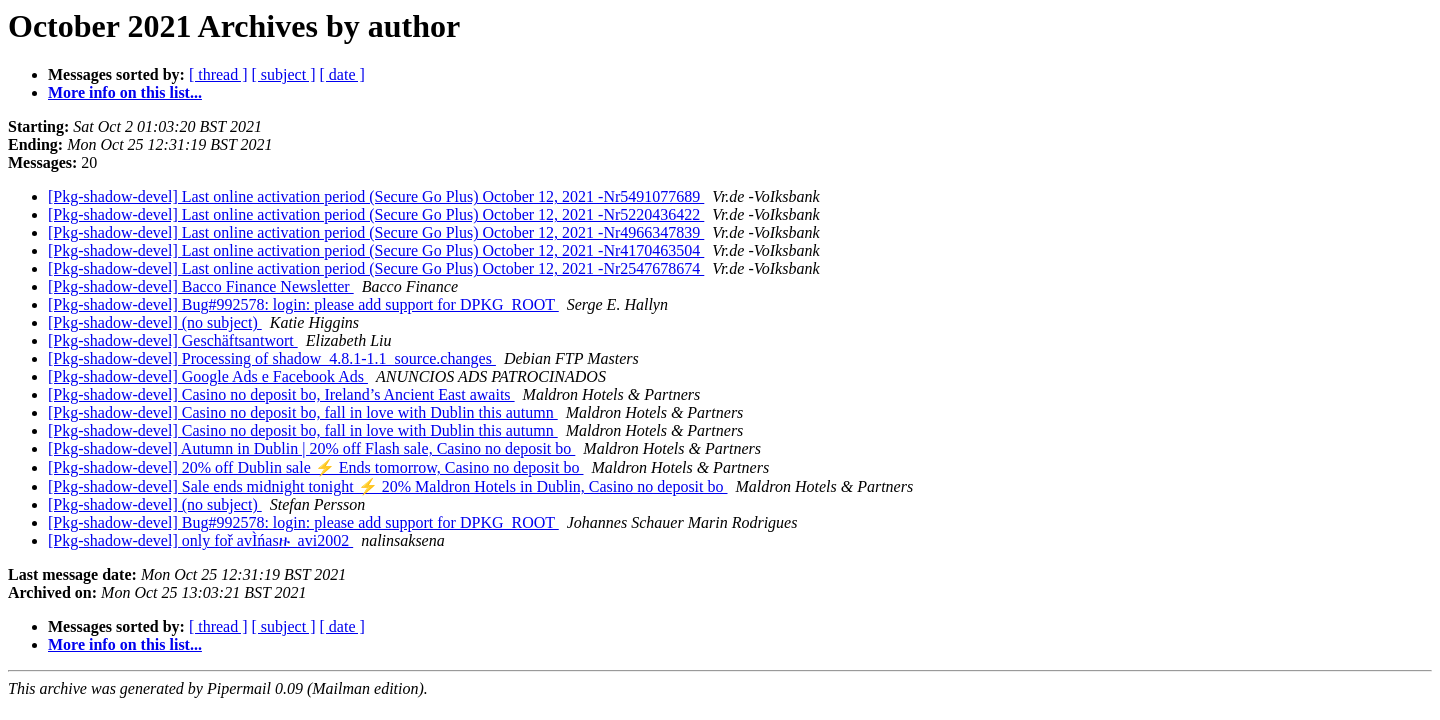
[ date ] (342, 74)
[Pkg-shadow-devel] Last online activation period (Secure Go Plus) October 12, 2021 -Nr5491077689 (376, 196)
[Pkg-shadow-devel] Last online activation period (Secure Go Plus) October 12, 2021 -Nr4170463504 (376, 250)
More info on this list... (125, 92)
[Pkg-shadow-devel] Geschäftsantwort (173, 340)
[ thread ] (218, 74)
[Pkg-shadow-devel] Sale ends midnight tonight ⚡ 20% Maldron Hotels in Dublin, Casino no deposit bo (388, 486)
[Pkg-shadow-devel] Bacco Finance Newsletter (201, 286)
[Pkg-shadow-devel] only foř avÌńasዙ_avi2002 (200, 540)
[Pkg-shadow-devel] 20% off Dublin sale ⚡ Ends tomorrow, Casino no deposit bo (315, 467)
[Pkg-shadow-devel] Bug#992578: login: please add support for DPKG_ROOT (303, 304)
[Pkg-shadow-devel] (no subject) (155, 322)
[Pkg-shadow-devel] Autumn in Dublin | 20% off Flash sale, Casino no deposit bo (311, 448)
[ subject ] (284, 74)
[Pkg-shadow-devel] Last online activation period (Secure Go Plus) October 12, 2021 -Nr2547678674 (376, 268)
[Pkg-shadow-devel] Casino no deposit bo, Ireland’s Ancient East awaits (281, 394)
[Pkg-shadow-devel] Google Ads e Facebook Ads (208, 376)
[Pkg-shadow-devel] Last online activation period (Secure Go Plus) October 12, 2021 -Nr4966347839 (376, 232)
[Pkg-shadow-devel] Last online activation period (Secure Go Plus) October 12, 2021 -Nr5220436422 (376, 214)
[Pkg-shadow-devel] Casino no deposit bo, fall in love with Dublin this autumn (303, 412)
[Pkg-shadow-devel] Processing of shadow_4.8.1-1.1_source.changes (272, 358)
